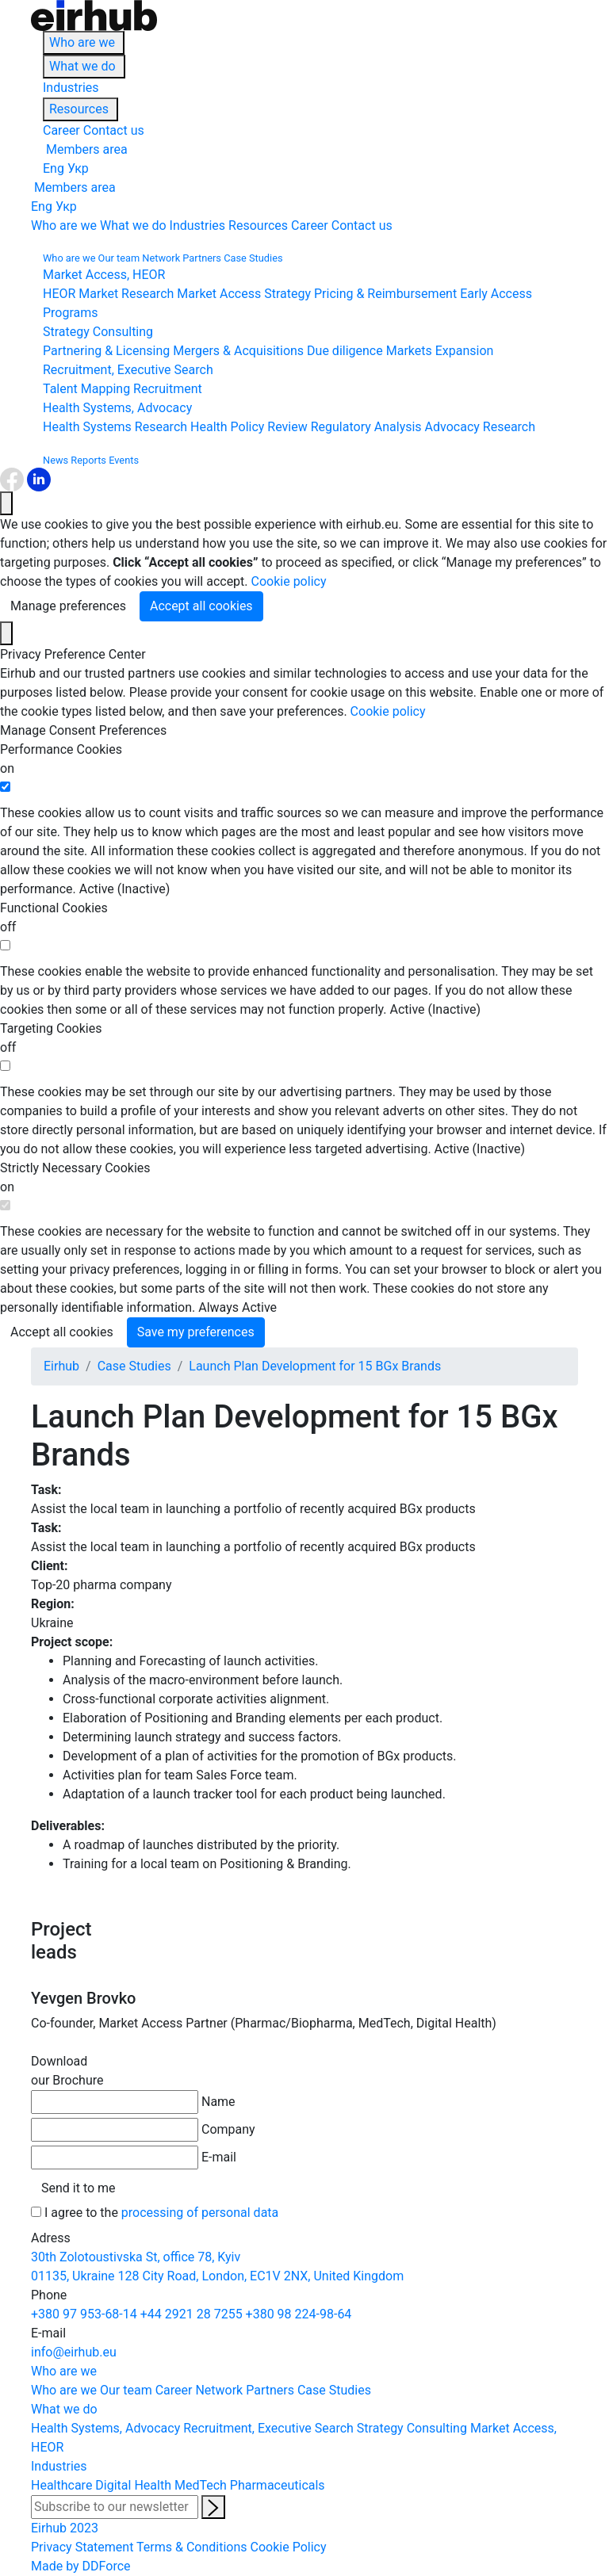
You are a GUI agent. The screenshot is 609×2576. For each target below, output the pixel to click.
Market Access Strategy (244, 293)
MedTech (200, 2485)
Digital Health (133, 2485)
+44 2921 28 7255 (191, 2314)
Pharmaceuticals (277, 2485)
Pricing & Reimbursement (385, 293)
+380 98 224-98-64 (299, 2314)
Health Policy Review (249, 426)
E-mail (218, 2157)
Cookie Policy (289, 2547)
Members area (85, 149)
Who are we (82, 42)
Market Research (126, 293)
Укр (78, 168)
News (55, 460)
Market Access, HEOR (104, 274)
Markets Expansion (440, 350)
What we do (82, 66)
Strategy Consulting (98, 331)
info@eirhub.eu (74, 2352)
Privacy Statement (82, 2547)
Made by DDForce (81, 2566)
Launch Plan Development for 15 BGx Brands (315, 1366)
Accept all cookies (201, 605)
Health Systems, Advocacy (117, 407)
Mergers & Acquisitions (238, 350)
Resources (79, 109)
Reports (88, 460)
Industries (71, 87)
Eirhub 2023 (64, 2528)
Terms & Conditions (191, 2547)
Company (228, 2129)
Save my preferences (196, 1332)
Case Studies (253, 258)
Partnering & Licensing (106, 350)
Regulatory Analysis (366, 426)
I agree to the (161, 2212)
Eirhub (61, 1366)
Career (61, 130)
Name (218, 2101)
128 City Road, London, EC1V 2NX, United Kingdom (261, 2276)
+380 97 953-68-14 (84, 2314)
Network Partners (181, 258)
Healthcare (61, 2485)
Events (124, 460)
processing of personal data (199, 2212)
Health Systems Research (115, 426)
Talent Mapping (86, 388)
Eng (53, 168)
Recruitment (167, 388)
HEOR (59, 293)
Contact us (113, 130)
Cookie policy (289, 581)
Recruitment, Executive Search (128, 369)
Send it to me (78, 2188)
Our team (119, 258)
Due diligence (345, 350)
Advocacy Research (480, 426)
